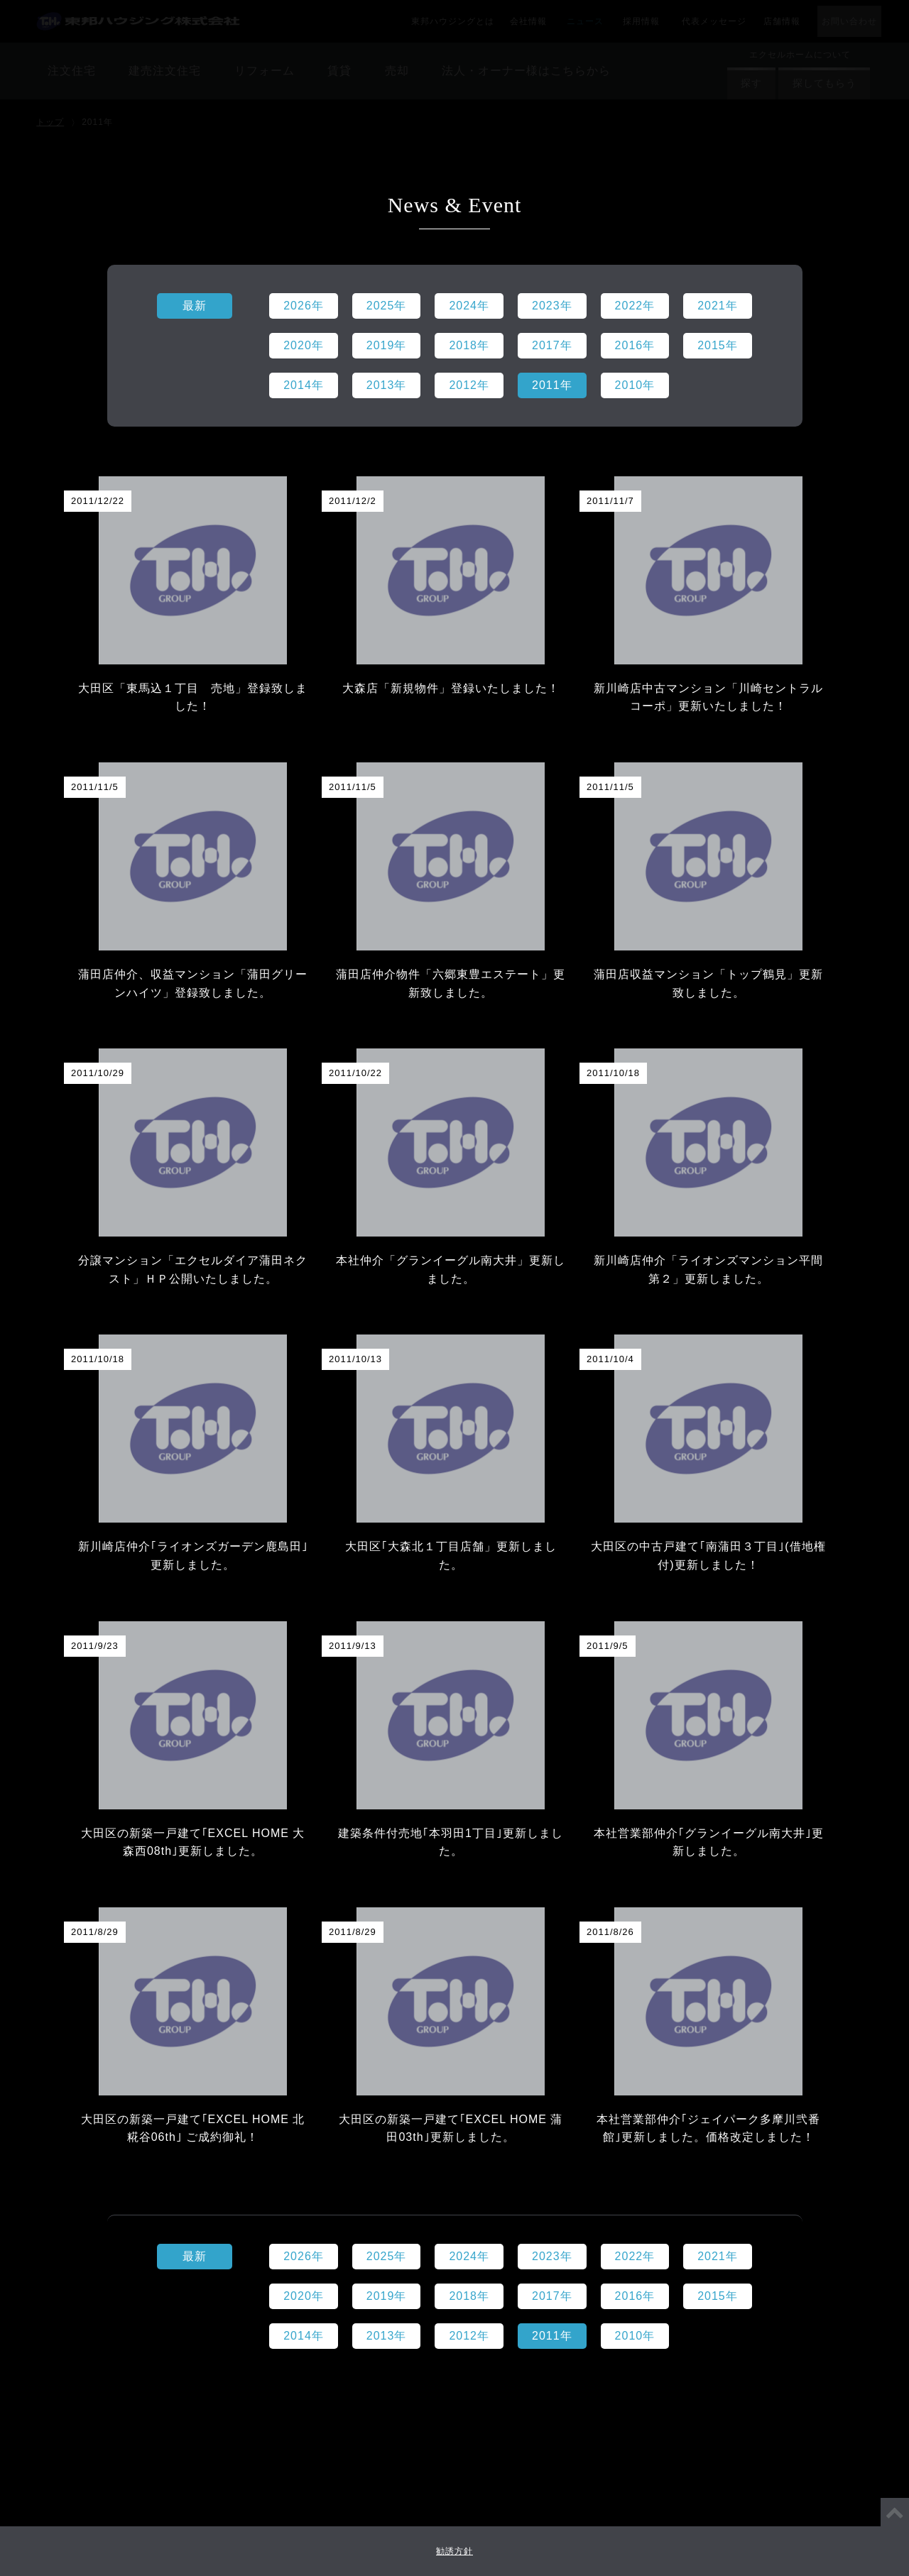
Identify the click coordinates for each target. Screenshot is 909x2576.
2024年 (469, 2256)
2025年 (386, 2256)
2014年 (303, 2336)
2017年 (552, 2296)
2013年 (386, 2336)
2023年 (552, 2256)
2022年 (635, 2256)
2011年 (552, 2336)
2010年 (635, 2336)
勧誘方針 (454, 2551)
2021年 (717, 2256)
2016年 (635, 2296)
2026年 (303, 2256)
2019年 (386, 2296)
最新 (195, 2256)
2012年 (469, 2336)
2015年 (717, 2296)
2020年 (303, 2296)
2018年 (469, 2296)
